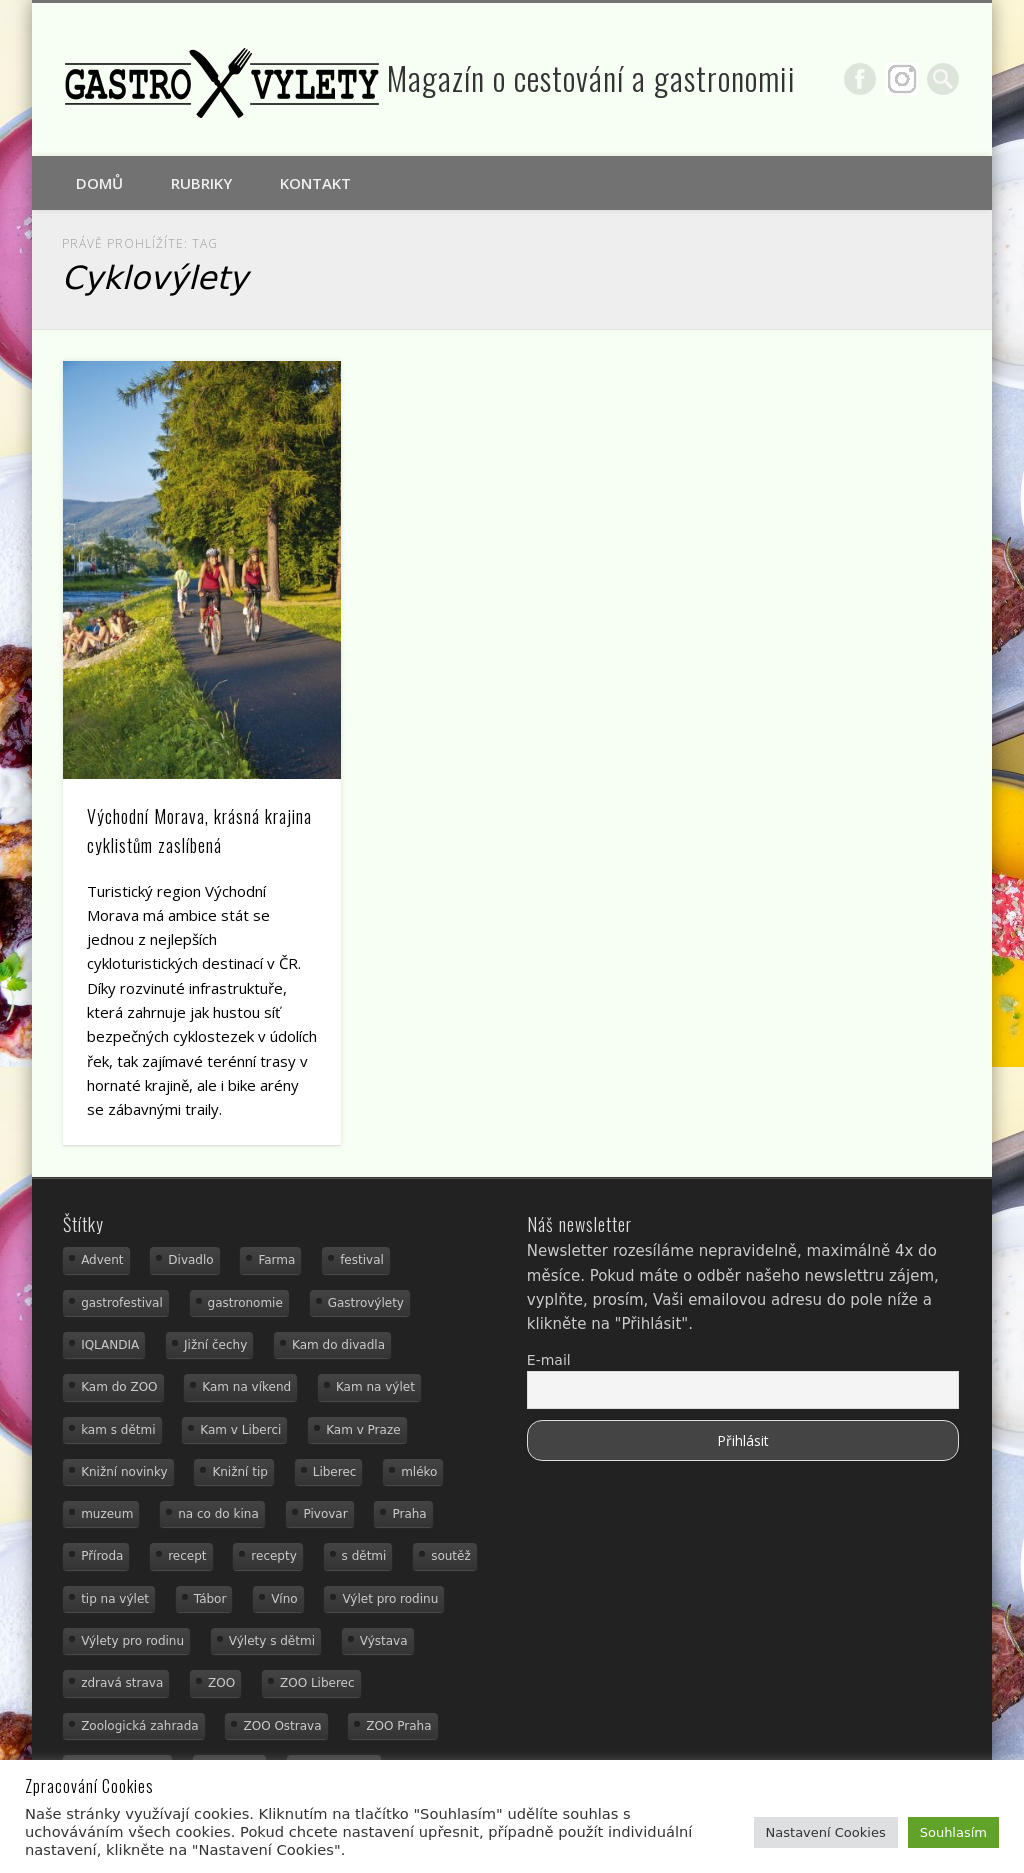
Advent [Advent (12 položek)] (102, 1260)
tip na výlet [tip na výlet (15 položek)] (115, 1599)
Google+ (902, 79)
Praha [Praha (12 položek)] (409, 1514)
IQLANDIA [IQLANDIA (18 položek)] (110, 1345)
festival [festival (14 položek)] (362, 1260)
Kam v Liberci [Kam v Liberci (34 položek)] (240, 1430)
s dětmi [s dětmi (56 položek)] (364, 1556)
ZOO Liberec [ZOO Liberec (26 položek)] (317, 1683)
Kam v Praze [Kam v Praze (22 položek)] (363, 1430)
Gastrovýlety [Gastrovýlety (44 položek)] (366, 1303)
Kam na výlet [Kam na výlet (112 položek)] (375, 1387)
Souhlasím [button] (953, 1832)
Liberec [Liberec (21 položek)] (335, 1472)
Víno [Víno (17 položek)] (284, 1599)
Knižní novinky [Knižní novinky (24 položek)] (124, 1472)
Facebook (860, 79)
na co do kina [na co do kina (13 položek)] (218, 1514)
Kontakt (315, 183)
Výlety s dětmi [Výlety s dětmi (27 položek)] (272, 1641)
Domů (99, 183)
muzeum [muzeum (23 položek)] (107, 1514)
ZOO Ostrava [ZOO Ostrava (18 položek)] (282, 1726)
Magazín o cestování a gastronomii (591, 77)
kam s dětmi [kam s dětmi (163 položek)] (118, 1430)
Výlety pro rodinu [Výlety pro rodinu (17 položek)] (132, 1641)
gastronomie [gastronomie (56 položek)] (245, 1303)
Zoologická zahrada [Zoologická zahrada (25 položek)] (140, 1726)
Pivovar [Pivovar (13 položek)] (326, 1514)
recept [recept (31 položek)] (187, 1556)
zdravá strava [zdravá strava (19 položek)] (122, 1683)
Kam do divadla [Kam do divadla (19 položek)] (338, 1345)
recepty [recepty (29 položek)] (273, 1556)
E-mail (549, 1360)
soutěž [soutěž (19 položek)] (451, 1556)
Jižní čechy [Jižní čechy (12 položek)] (215, 1345)
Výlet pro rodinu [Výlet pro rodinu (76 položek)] (390, 1599)
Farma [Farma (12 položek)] (276, 1260)
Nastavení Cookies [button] (826, 1832)
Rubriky (201, 183)
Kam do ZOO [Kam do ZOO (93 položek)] (119, 1387)
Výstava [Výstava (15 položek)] (384, 1641)
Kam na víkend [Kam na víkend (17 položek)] (246, 1387)
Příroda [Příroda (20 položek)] (102, 1556)
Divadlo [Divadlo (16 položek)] (190, 1260)
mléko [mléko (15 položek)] (419, 1472)
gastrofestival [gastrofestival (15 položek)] (122, 1303)
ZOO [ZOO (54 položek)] (221, 1683)
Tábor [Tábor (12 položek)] (210, 1599)
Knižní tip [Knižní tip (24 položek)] (240, 1472)
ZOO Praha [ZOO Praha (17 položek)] (398, 1726)
